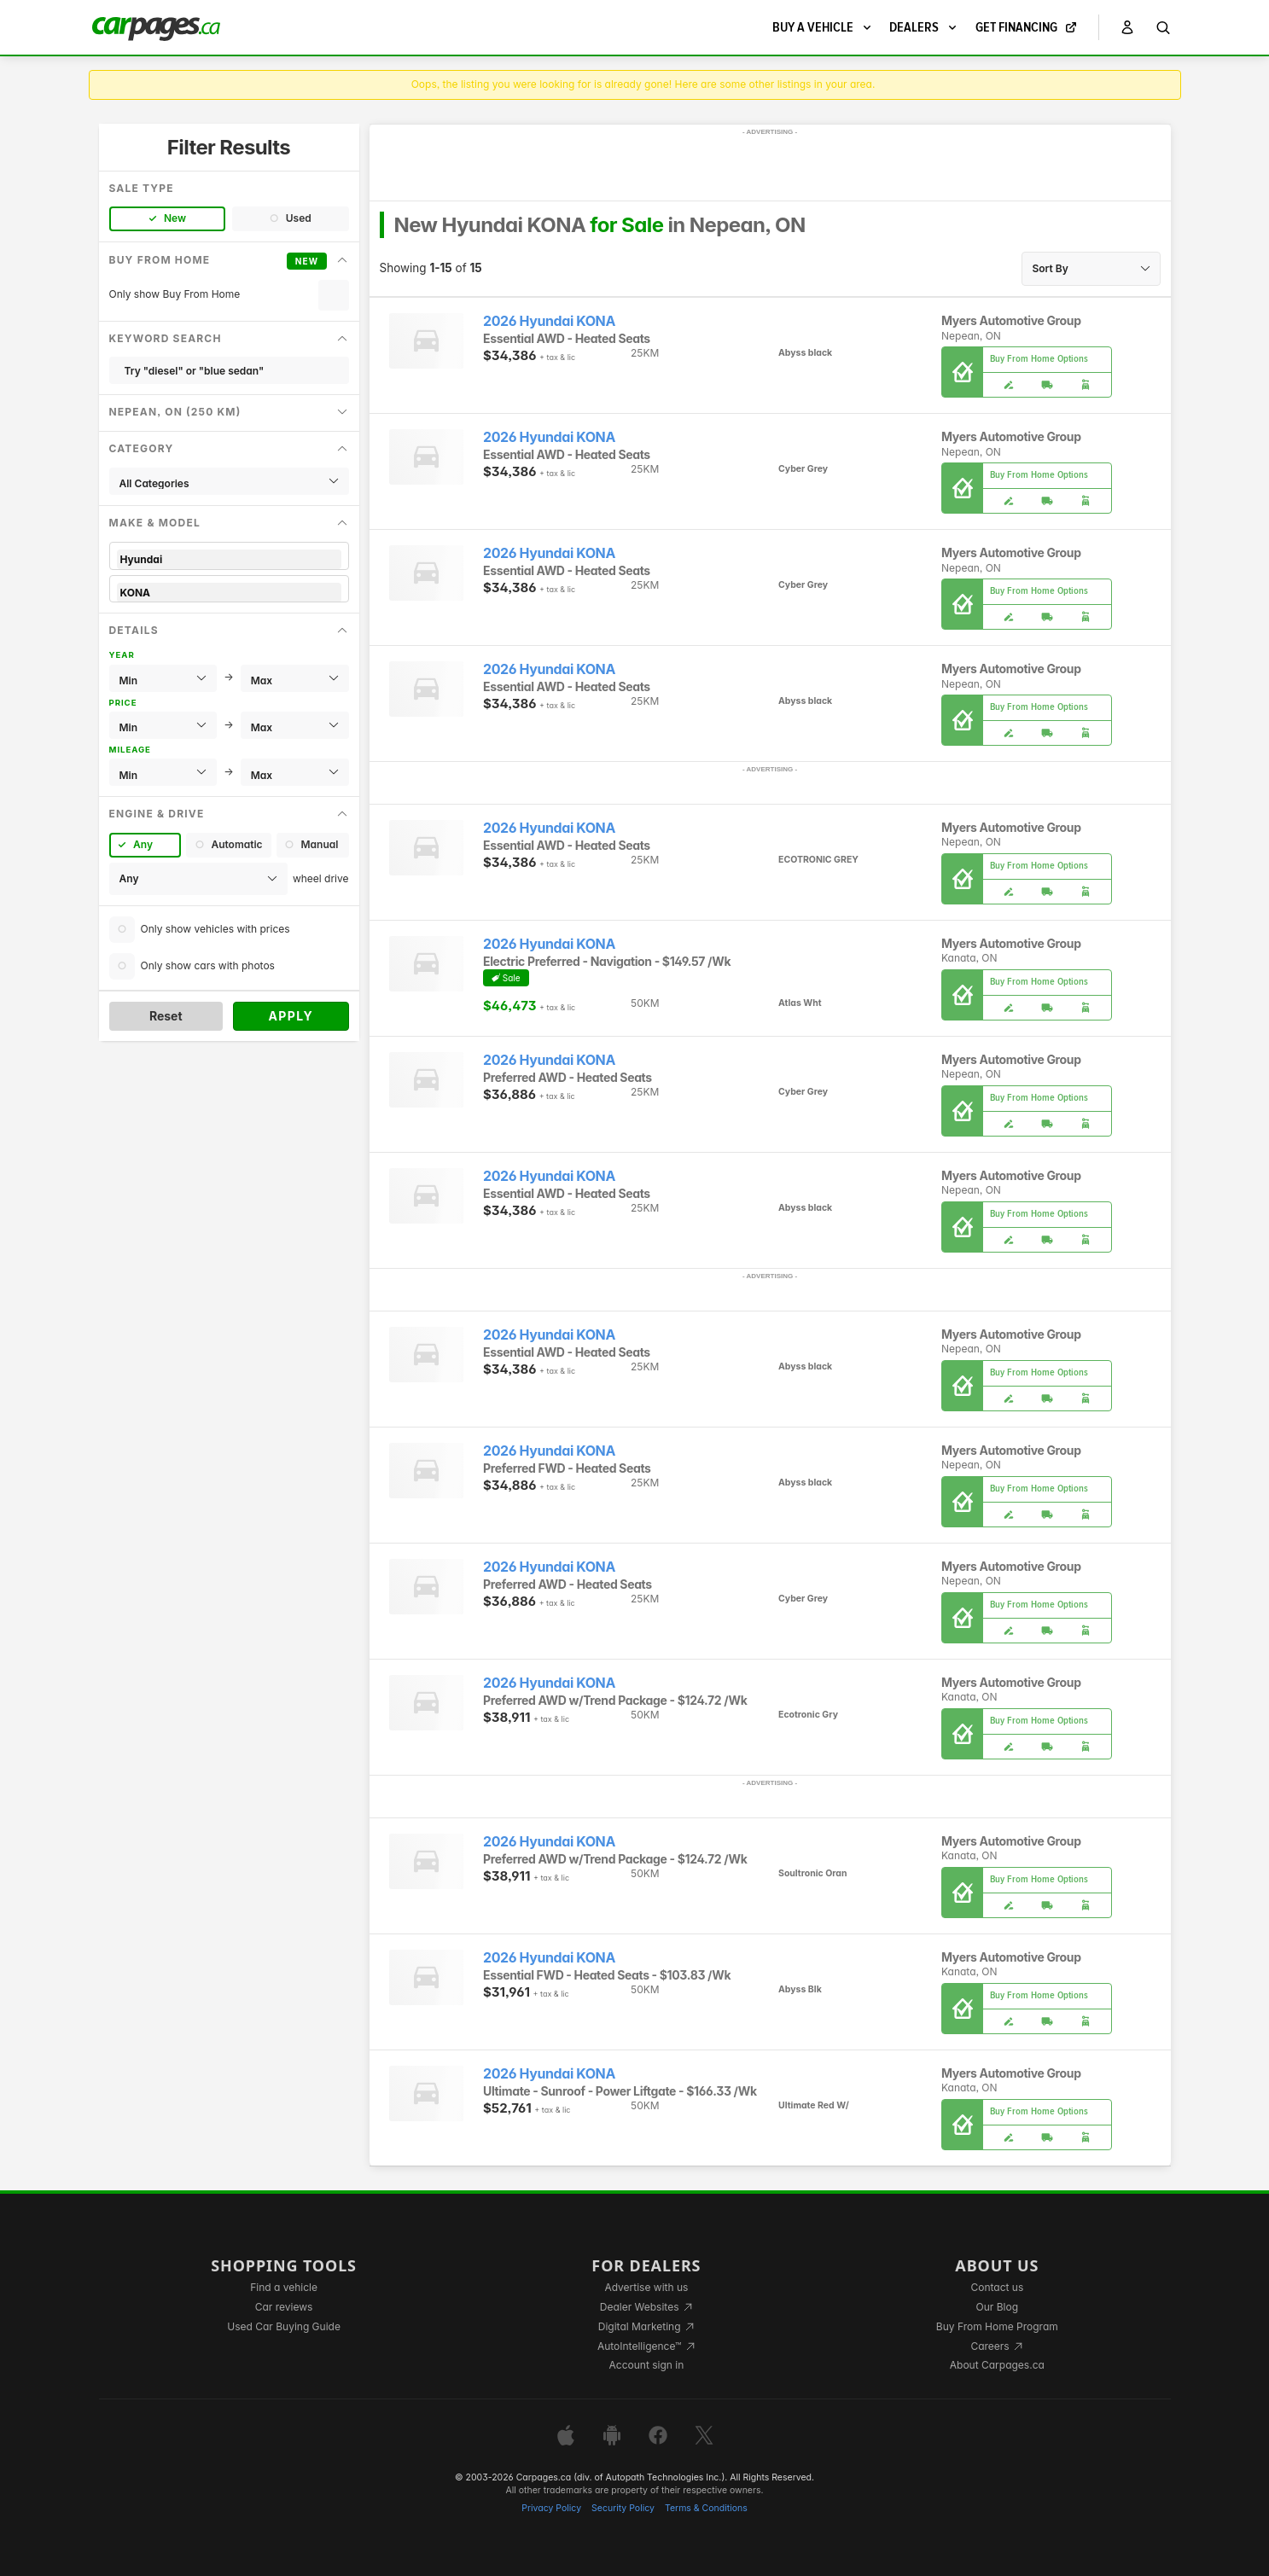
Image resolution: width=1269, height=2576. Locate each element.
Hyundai (229, 559)
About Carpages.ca (997, 2364)
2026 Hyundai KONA (549, 321)
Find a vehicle (283, 2287)
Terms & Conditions (706, 2508)
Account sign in (646, 2364)
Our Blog (997, 2306)
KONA (229, 592)
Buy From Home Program (997, 2326)
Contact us (996, 2287)
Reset (166, 1016)
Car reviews (284, 2306)
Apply (290, 1016)
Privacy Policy (551, 2508)
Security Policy (623, 2508)
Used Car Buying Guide (284, 2326)
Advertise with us (646, 2287)
